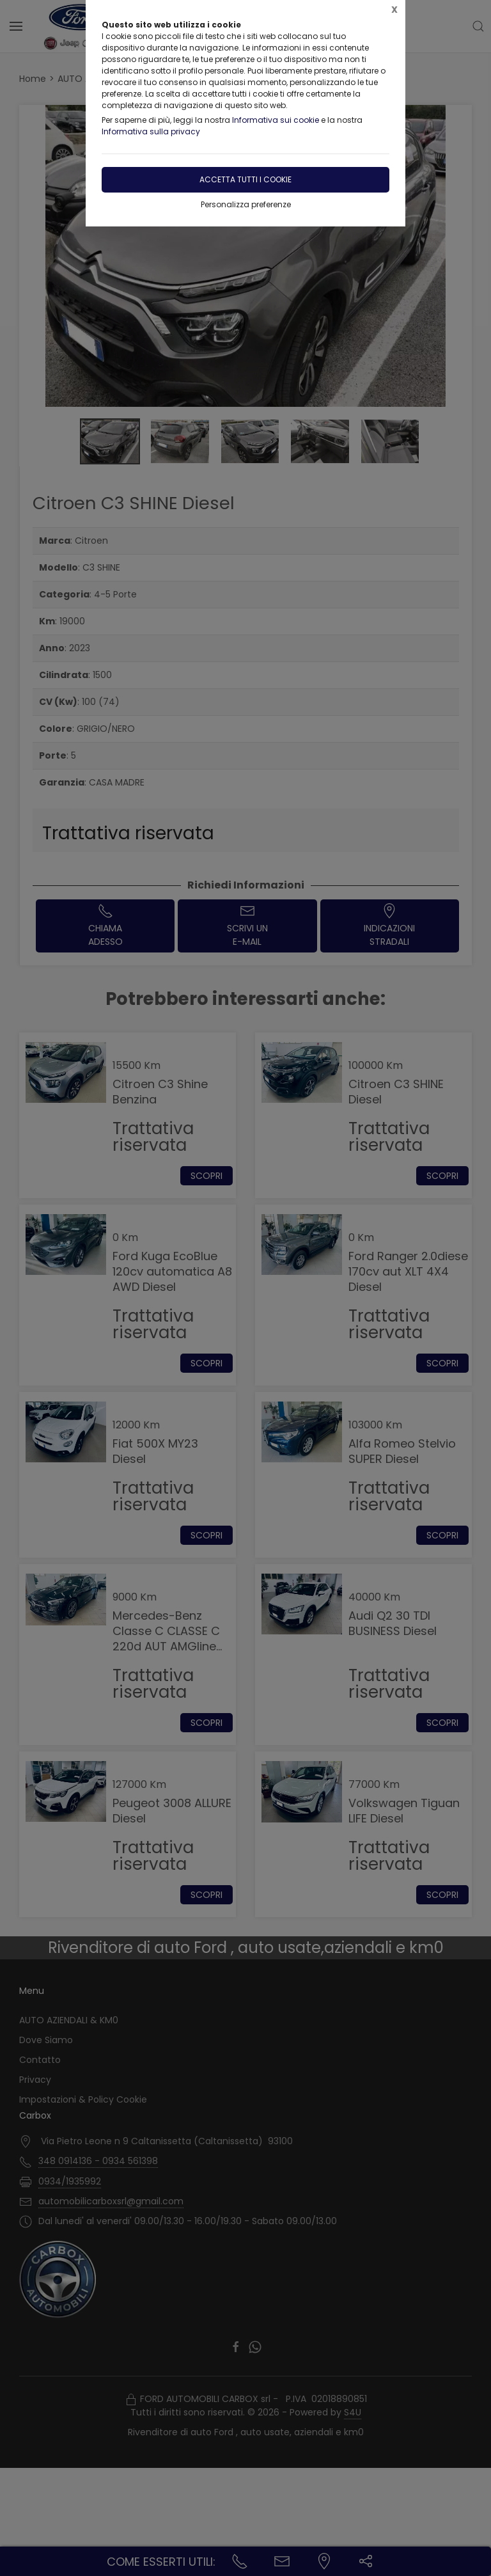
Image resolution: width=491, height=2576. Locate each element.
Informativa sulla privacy (151, 131)
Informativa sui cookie (275, 120)
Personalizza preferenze (246, 204)
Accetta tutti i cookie (245, 179)
